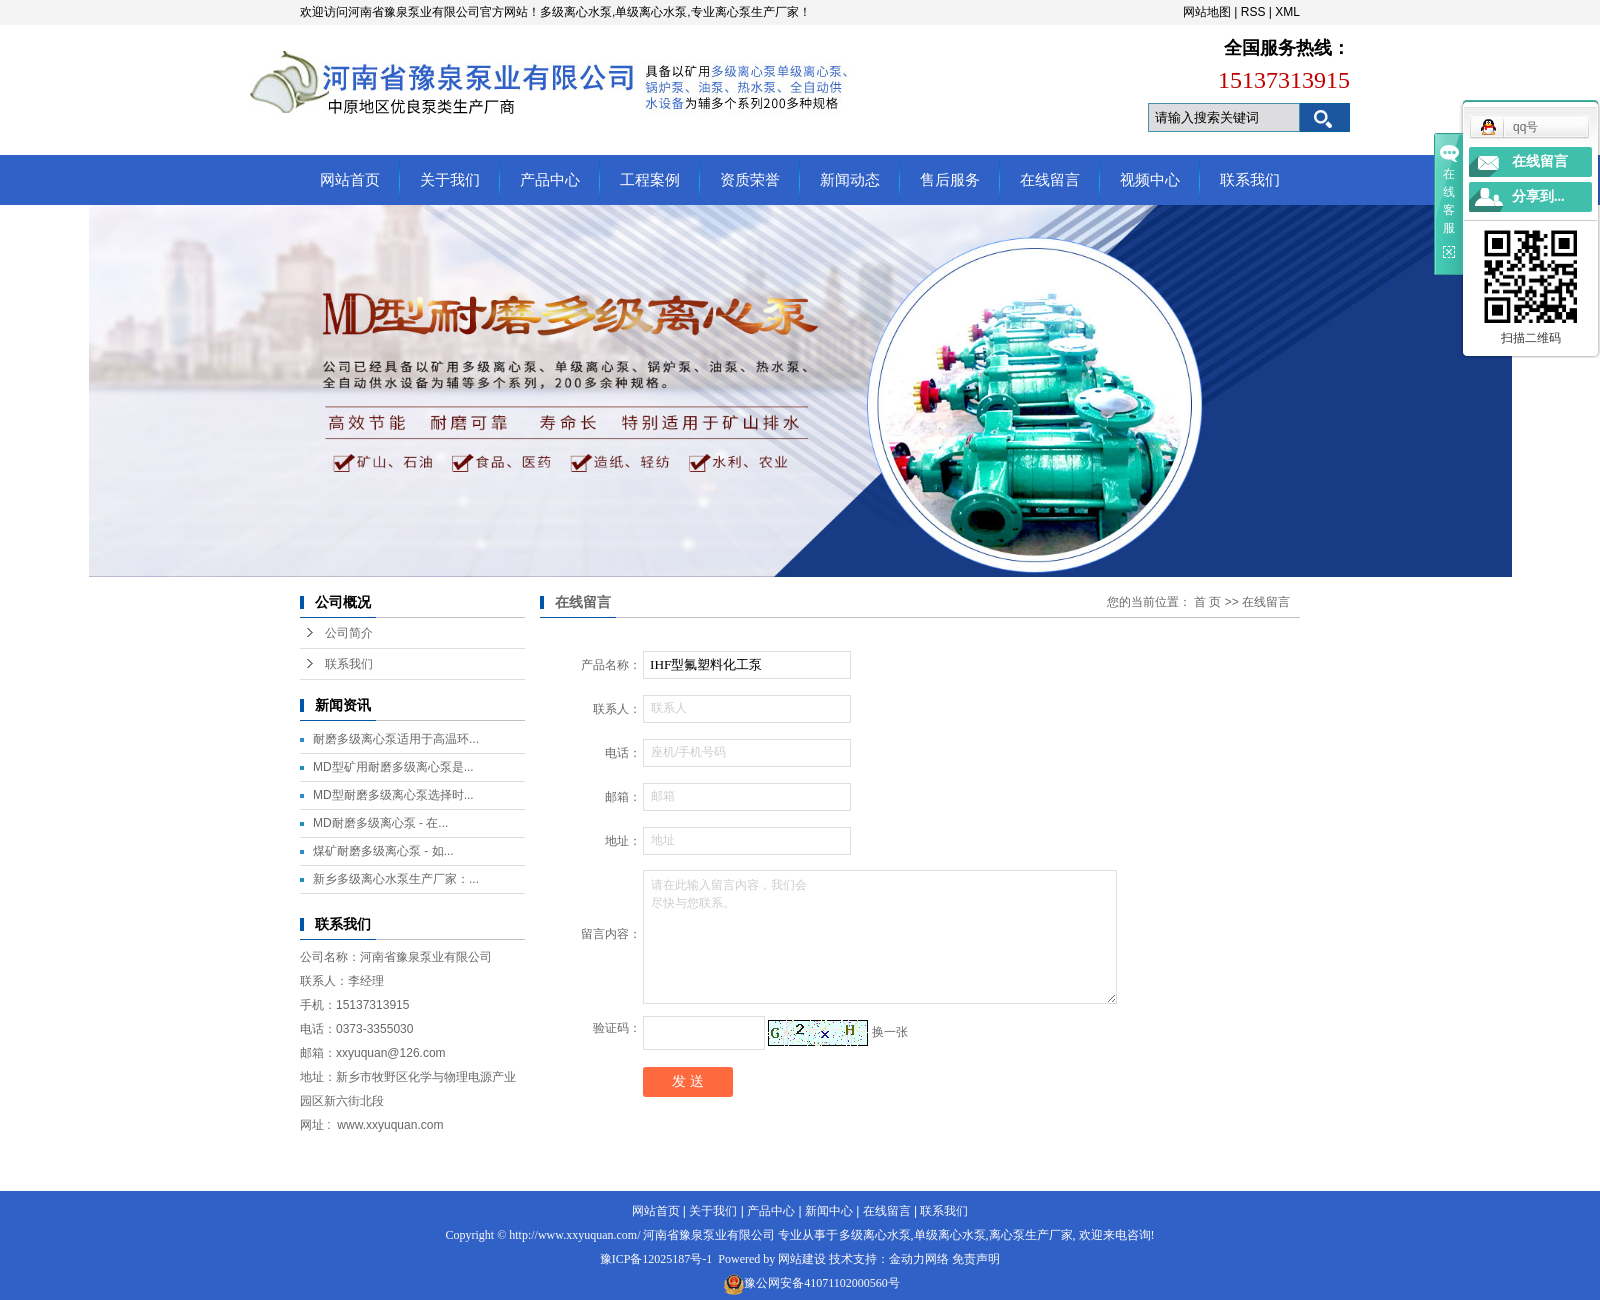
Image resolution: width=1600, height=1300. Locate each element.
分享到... (1538, 196)
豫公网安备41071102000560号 (822, 1283)
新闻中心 (829, 1211)
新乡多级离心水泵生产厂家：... (396, 879)
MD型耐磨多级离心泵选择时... (393, 795)
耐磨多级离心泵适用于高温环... (396, 739)
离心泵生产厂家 (1031, 1235)
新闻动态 (850, 180)
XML (1287, 12)
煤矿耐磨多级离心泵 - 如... (383, 851)
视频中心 (1150, 180)
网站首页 (350, 180)
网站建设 (802, 1259)
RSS (1253, 12)
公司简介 (349, 633)
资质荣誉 (750, 180)
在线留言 (1050, 180)
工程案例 (650, 180)
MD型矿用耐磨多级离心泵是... (393, 767)
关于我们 (450, 180)
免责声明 (976, 1259)
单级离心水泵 (950, 1235)
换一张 (890, 1032)
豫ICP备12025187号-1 (656, 1259)
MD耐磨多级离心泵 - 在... (380, 823)
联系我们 (1250, 180)
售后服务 (950, 180)
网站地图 (1207, 12)
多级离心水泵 (875, 1235)
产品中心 (550, 180)
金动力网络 (919, 1259)
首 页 (1207, 602)
